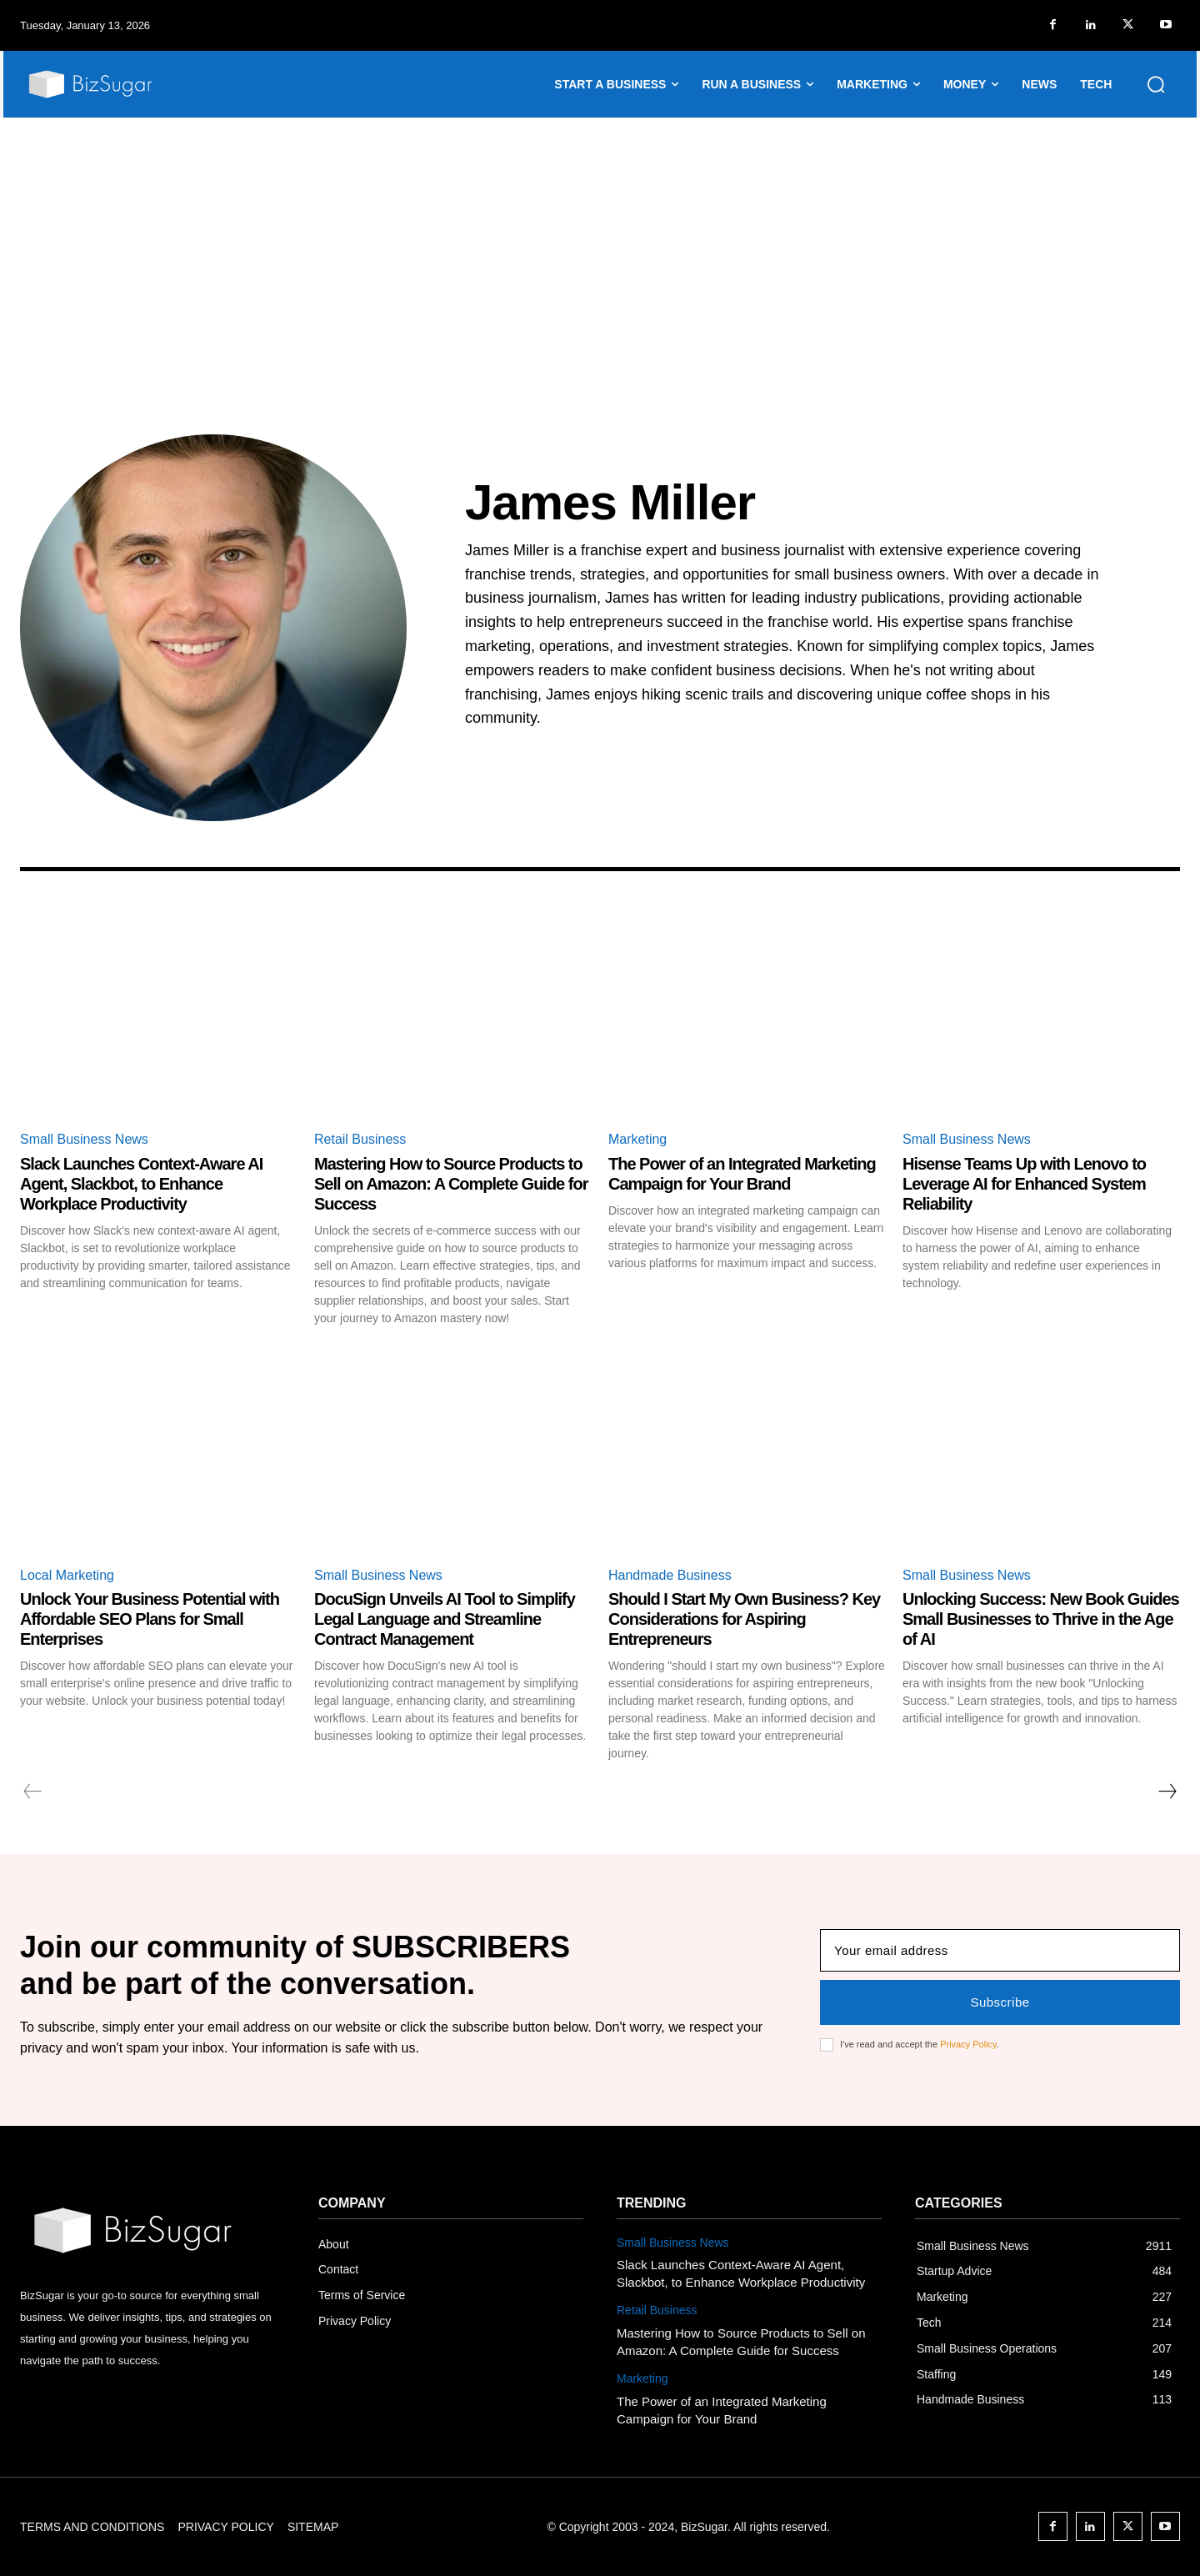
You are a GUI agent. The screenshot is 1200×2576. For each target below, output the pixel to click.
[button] (1156, 84)
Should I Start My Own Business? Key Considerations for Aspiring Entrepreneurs (744, 1619)
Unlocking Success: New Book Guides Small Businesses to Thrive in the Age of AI (1040, 1619)
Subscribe (999, 2002)
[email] (1000, 1950)
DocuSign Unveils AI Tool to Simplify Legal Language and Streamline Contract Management (444, 1619)
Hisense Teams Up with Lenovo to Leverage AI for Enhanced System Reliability (1024, 1184)
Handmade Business (670, 1575)
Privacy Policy (968, 2044)
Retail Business (360, 1139)
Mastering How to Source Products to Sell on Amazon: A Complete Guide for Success (451, 1184)
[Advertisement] (600, 242)
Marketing (637, 1139)
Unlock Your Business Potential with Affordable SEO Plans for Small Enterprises (149, 1619)
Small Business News (84, 1139)
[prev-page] (33, 1791)
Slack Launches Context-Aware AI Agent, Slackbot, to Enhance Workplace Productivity (141, 1184)
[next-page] (1166, 1791)
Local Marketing (67, 1575)
